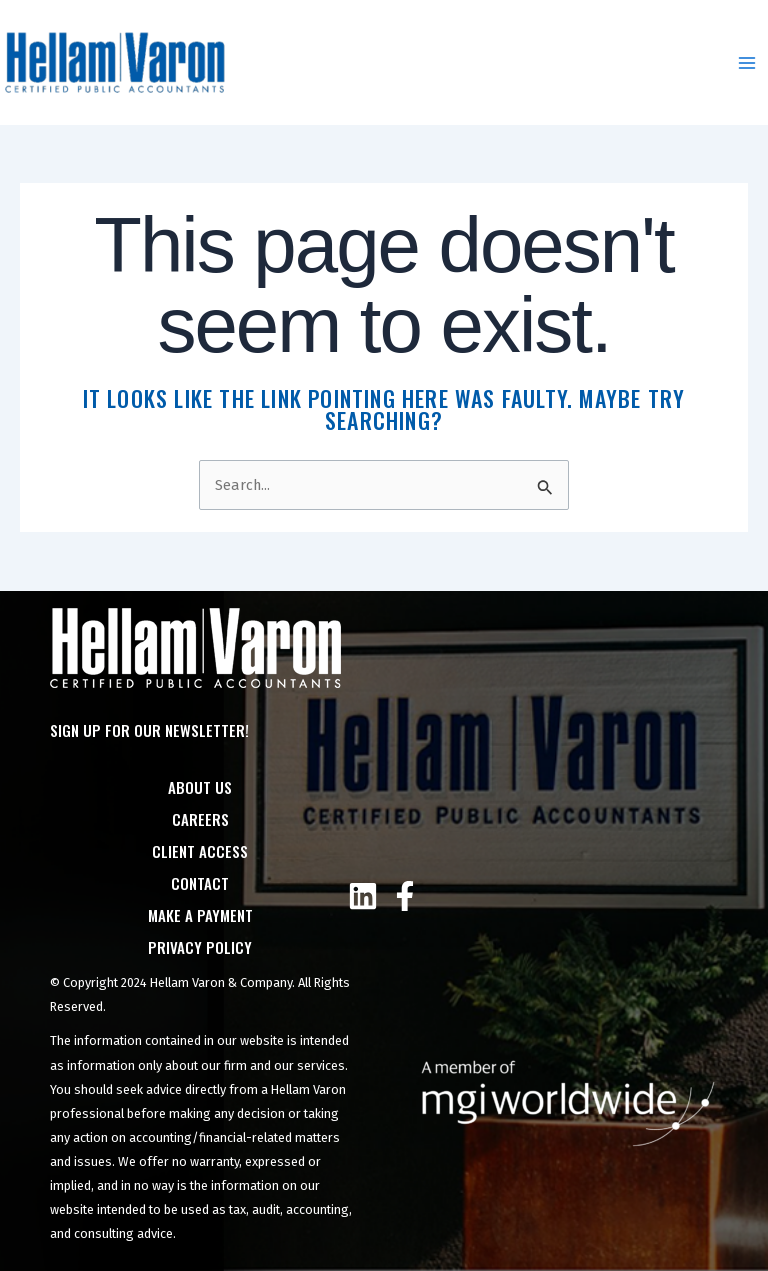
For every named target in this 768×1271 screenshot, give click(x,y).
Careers (200, 819)
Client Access (200, 851)
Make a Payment (200, 915)
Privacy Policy (200, 947)
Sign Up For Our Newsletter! (149, 730)
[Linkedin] (363, 896)
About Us (200, 787)
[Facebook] (405, 896)
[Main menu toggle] (747, 63)
